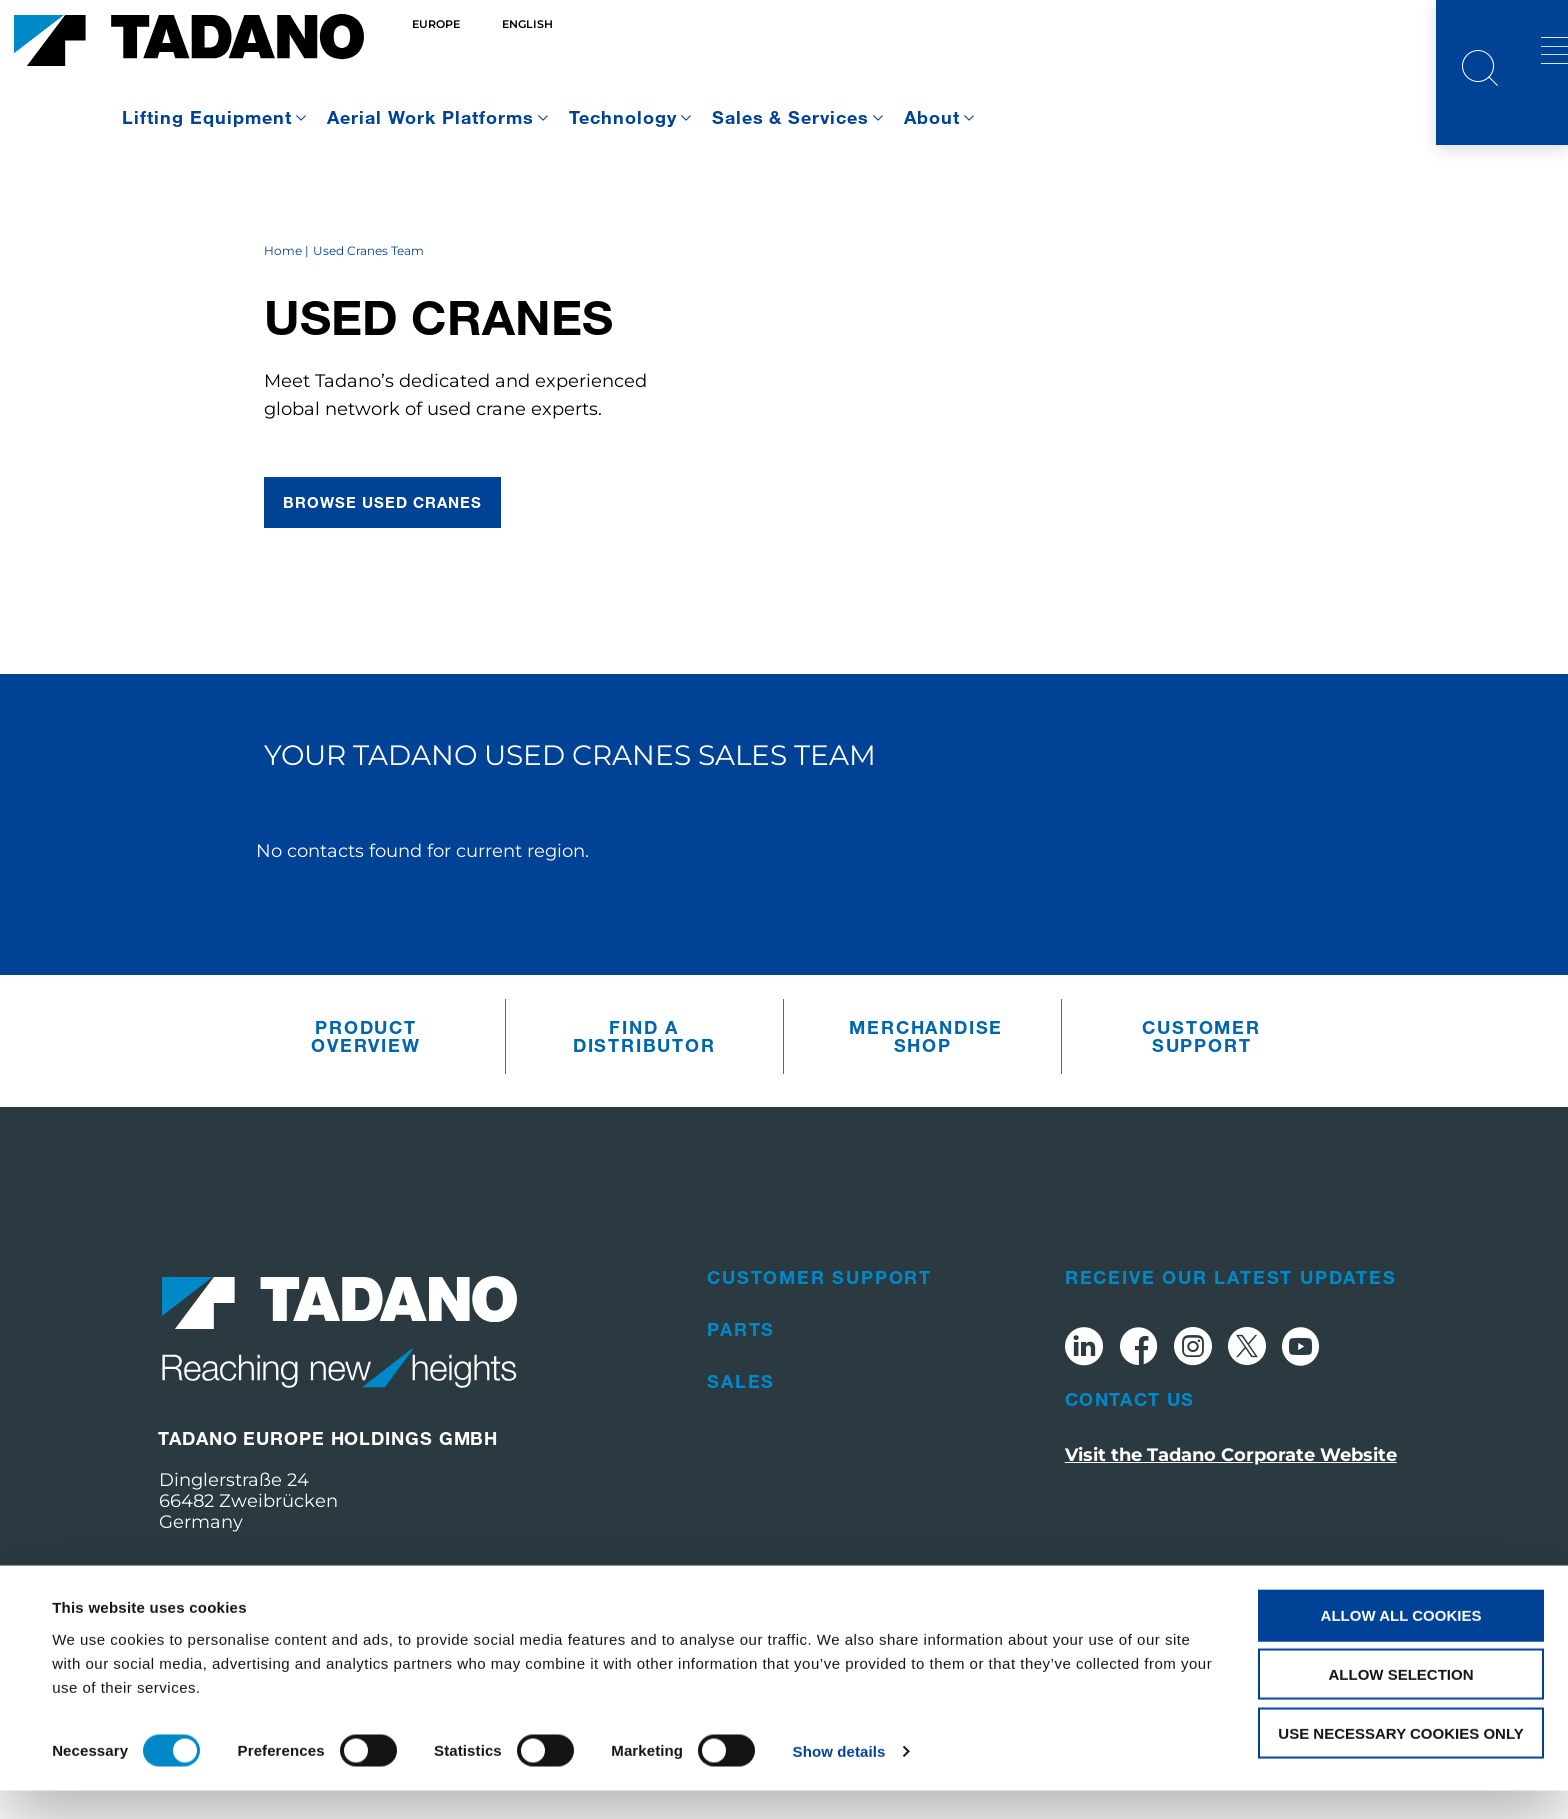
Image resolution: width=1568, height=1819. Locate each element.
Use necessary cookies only (1400, 1761)
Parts (741, 1399)
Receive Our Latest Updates (1231, 1347)
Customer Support (1201, 1107)
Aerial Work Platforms (430, 117)
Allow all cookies (1401, 1643)
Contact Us (1130, 1469)
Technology (623, 117)
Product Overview (365, 1107)
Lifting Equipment (207, 117)
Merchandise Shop (926, 1107)
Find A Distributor (644, 1107)
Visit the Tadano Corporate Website (1231, 1525)
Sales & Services (791, 117)
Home (283, 321)
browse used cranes (383, 573)
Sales (741, 1451)
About (932, 117)
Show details (839, 1779)
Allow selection (1401, 1702)
